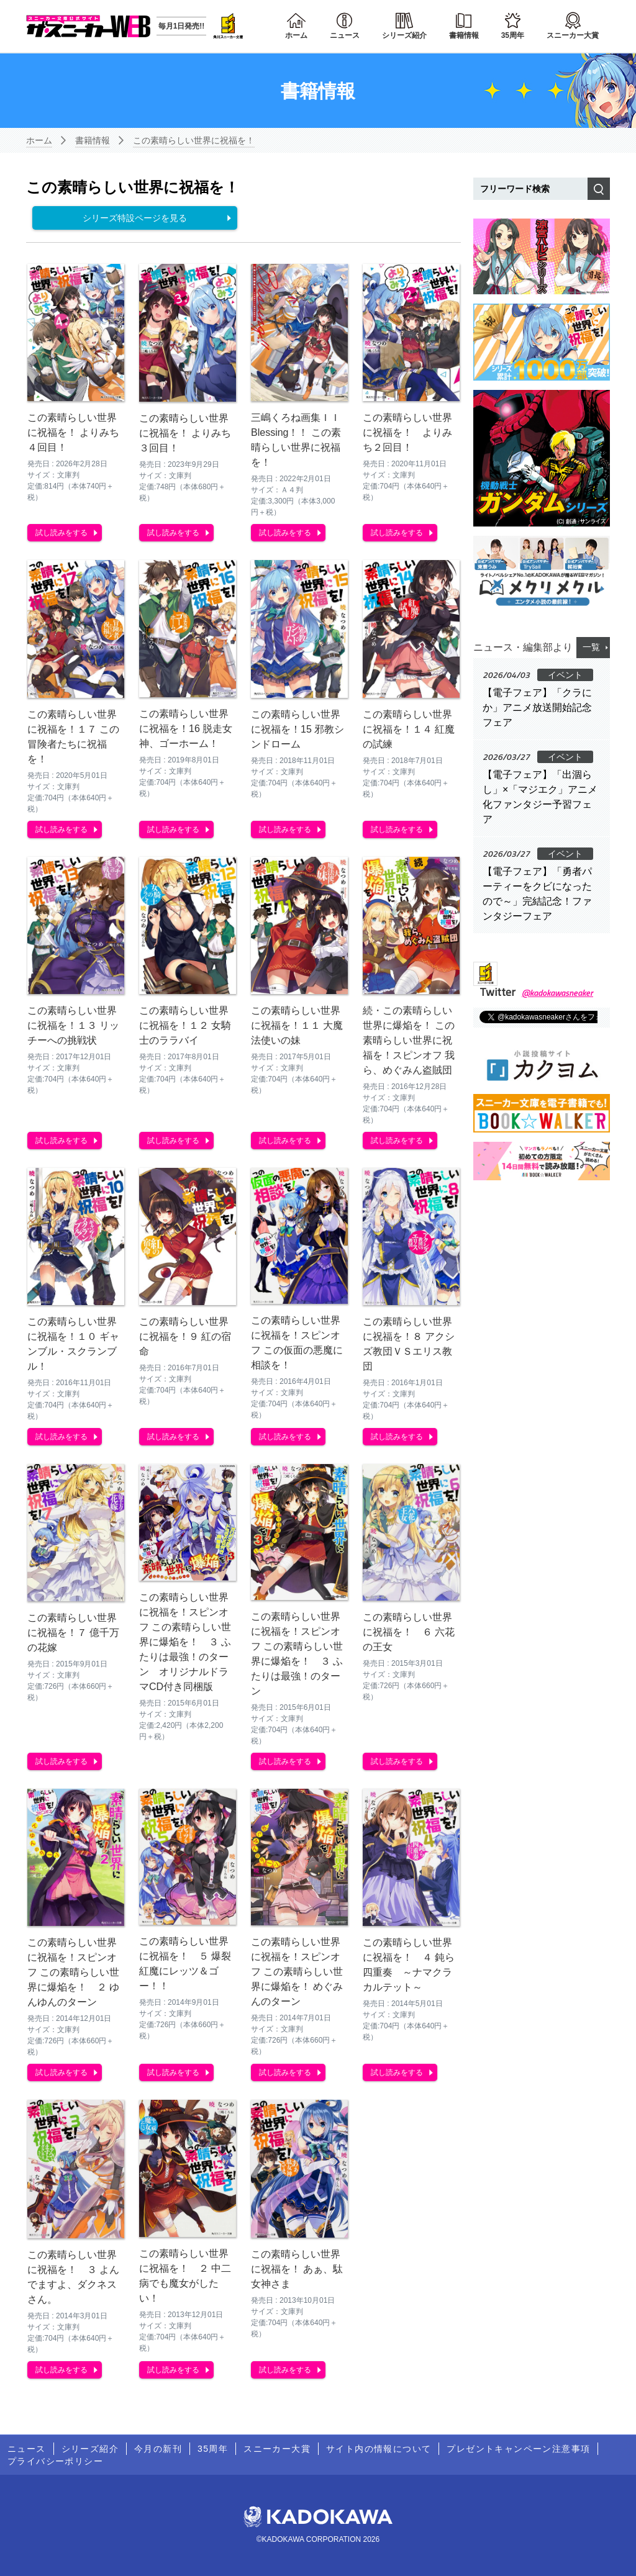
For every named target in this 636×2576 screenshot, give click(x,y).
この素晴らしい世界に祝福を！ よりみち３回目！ (185, 433)
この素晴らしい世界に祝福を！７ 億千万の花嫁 (73, 1632)
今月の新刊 (158, 2449)
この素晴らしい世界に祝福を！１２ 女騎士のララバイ (185, 1025)
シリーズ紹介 (404, 35)
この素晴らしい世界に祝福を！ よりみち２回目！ (407, 432)
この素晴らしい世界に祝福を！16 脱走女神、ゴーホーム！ (185, 728)
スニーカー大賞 (573, 35)
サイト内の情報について (378, 2449)
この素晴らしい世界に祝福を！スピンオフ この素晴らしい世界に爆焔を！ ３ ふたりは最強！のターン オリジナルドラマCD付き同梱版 (185, 1642)
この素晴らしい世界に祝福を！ (194, 140)
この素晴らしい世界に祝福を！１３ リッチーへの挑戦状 (73, 1025)
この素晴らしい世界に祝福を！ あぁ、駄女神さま (297, 2269)
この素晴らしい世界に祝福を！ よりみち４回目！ (73, 432)
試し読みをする (61, 532)
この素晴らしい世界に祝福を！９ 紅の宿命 (185, 1336)
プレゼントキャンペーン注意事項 (518, 2449)
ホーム (296, 35)
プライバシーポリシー (55, 2461)
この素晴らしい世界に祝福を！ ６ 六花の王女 (409, 1632)
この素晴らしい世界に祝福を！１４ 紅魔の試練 (409, 729)
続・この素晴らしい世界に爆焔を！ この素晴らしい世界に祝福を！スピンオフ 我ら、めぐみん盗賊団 (409, 1040)
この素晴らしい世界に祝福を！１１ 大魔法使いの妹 (297, 1025)
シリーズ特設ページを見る (135, 218)
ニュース (345, 35)
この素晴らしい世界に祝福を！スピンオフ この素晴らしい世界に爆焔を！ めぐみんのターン (297, 1972)
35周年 (512, 35)
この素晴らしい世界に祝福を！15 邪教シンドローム (297, 729)
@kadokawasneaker (557, 992)
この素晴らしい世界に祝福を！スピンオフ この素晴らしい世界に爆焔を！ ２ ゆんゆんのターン (73, 1972)
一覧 (591, 647)
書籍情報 (464, 35)
